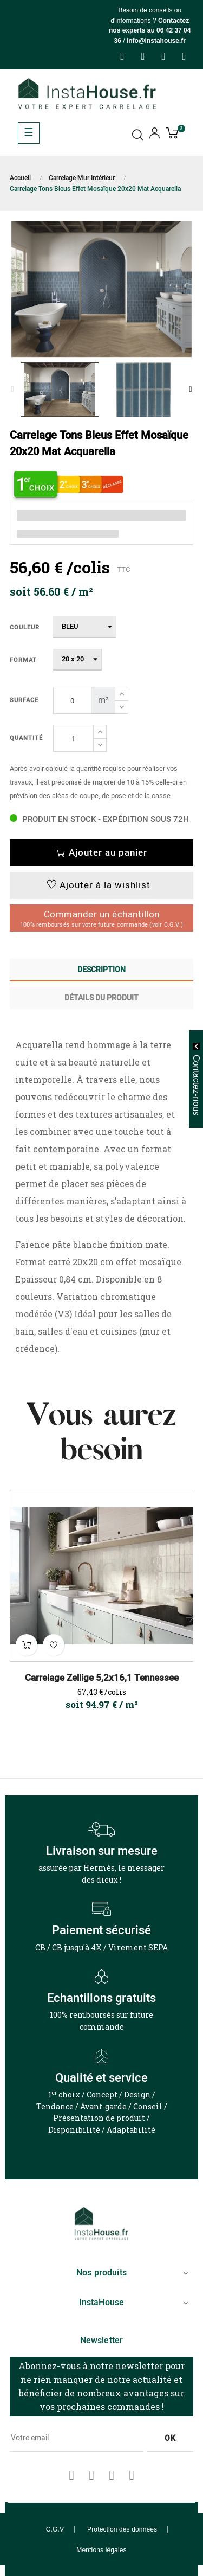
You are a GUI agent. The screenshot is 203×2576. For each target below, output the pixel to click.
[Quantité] (73, 738)
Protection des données (122, 2529)
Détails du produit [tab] (101, 998)
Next (190, 389)
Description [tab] (101, 969)
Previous (12, 389)
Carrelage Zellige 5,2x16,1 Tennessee (102, 1678)
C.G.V (55, 2529)
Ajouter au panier (101, 852)
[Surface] (72, 700)
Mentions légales (101, 2550)
